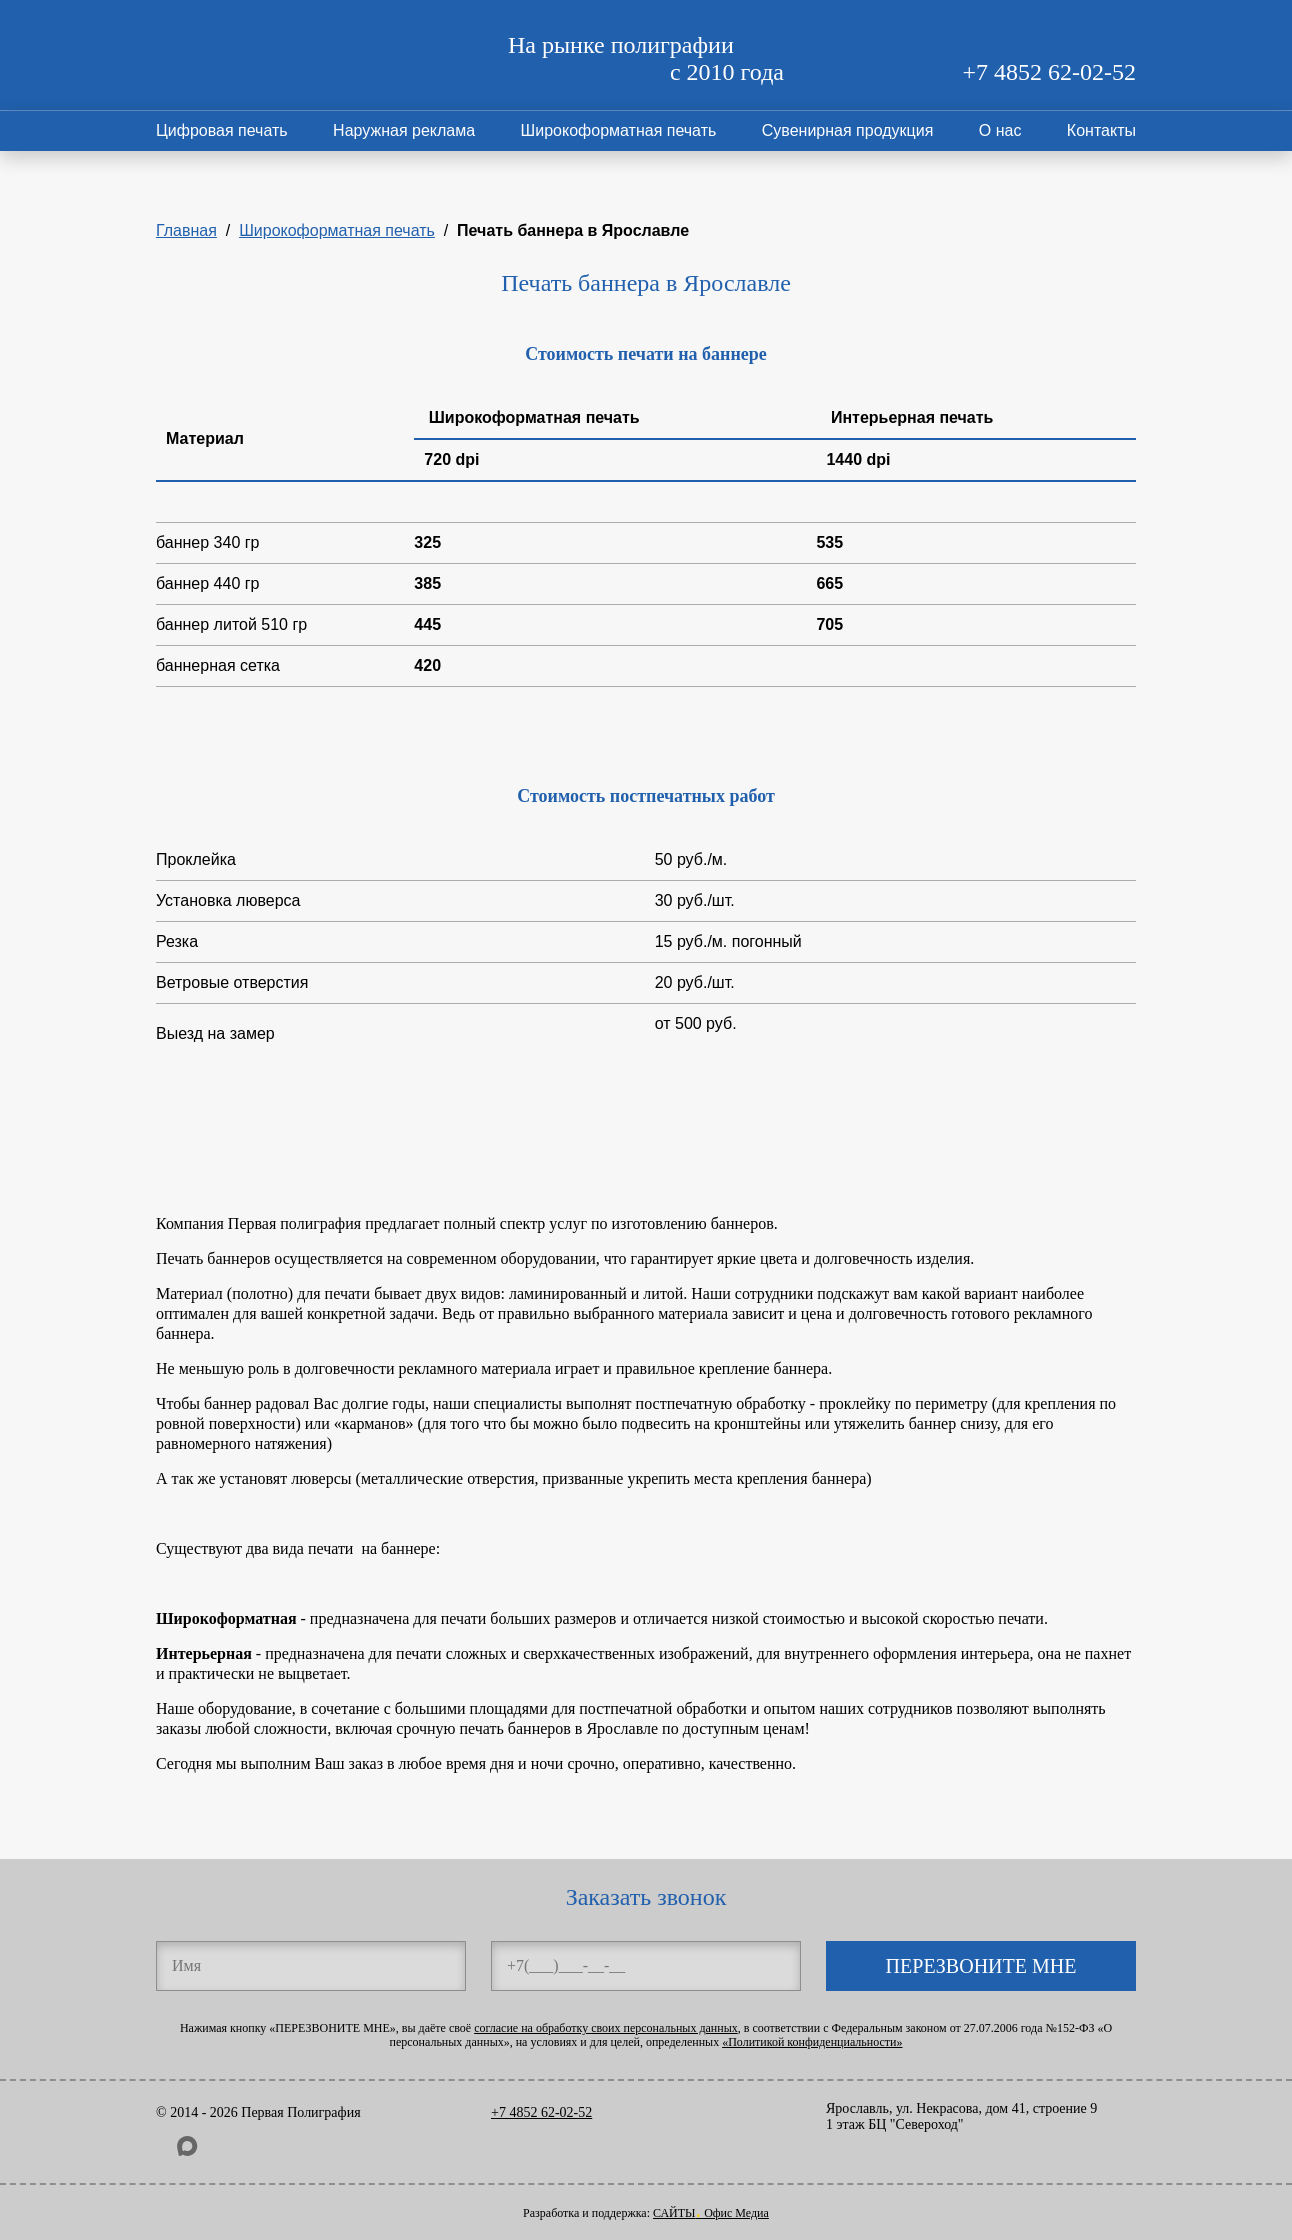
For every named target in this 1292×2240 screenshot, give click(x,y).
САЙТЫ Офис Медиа (711, 2213)
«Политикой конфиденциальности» (812, 2042)
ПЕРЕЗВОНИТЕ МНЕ (981, 1966)
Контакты (1101, 130)
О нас (1000, 130)
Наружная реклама (404, 130)
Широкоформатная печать (619, 130)
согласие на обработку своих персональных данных (606, 2028)
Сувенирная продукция (848, 130)
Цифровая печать (222, 130)
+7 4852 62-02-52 (1049, 72)
